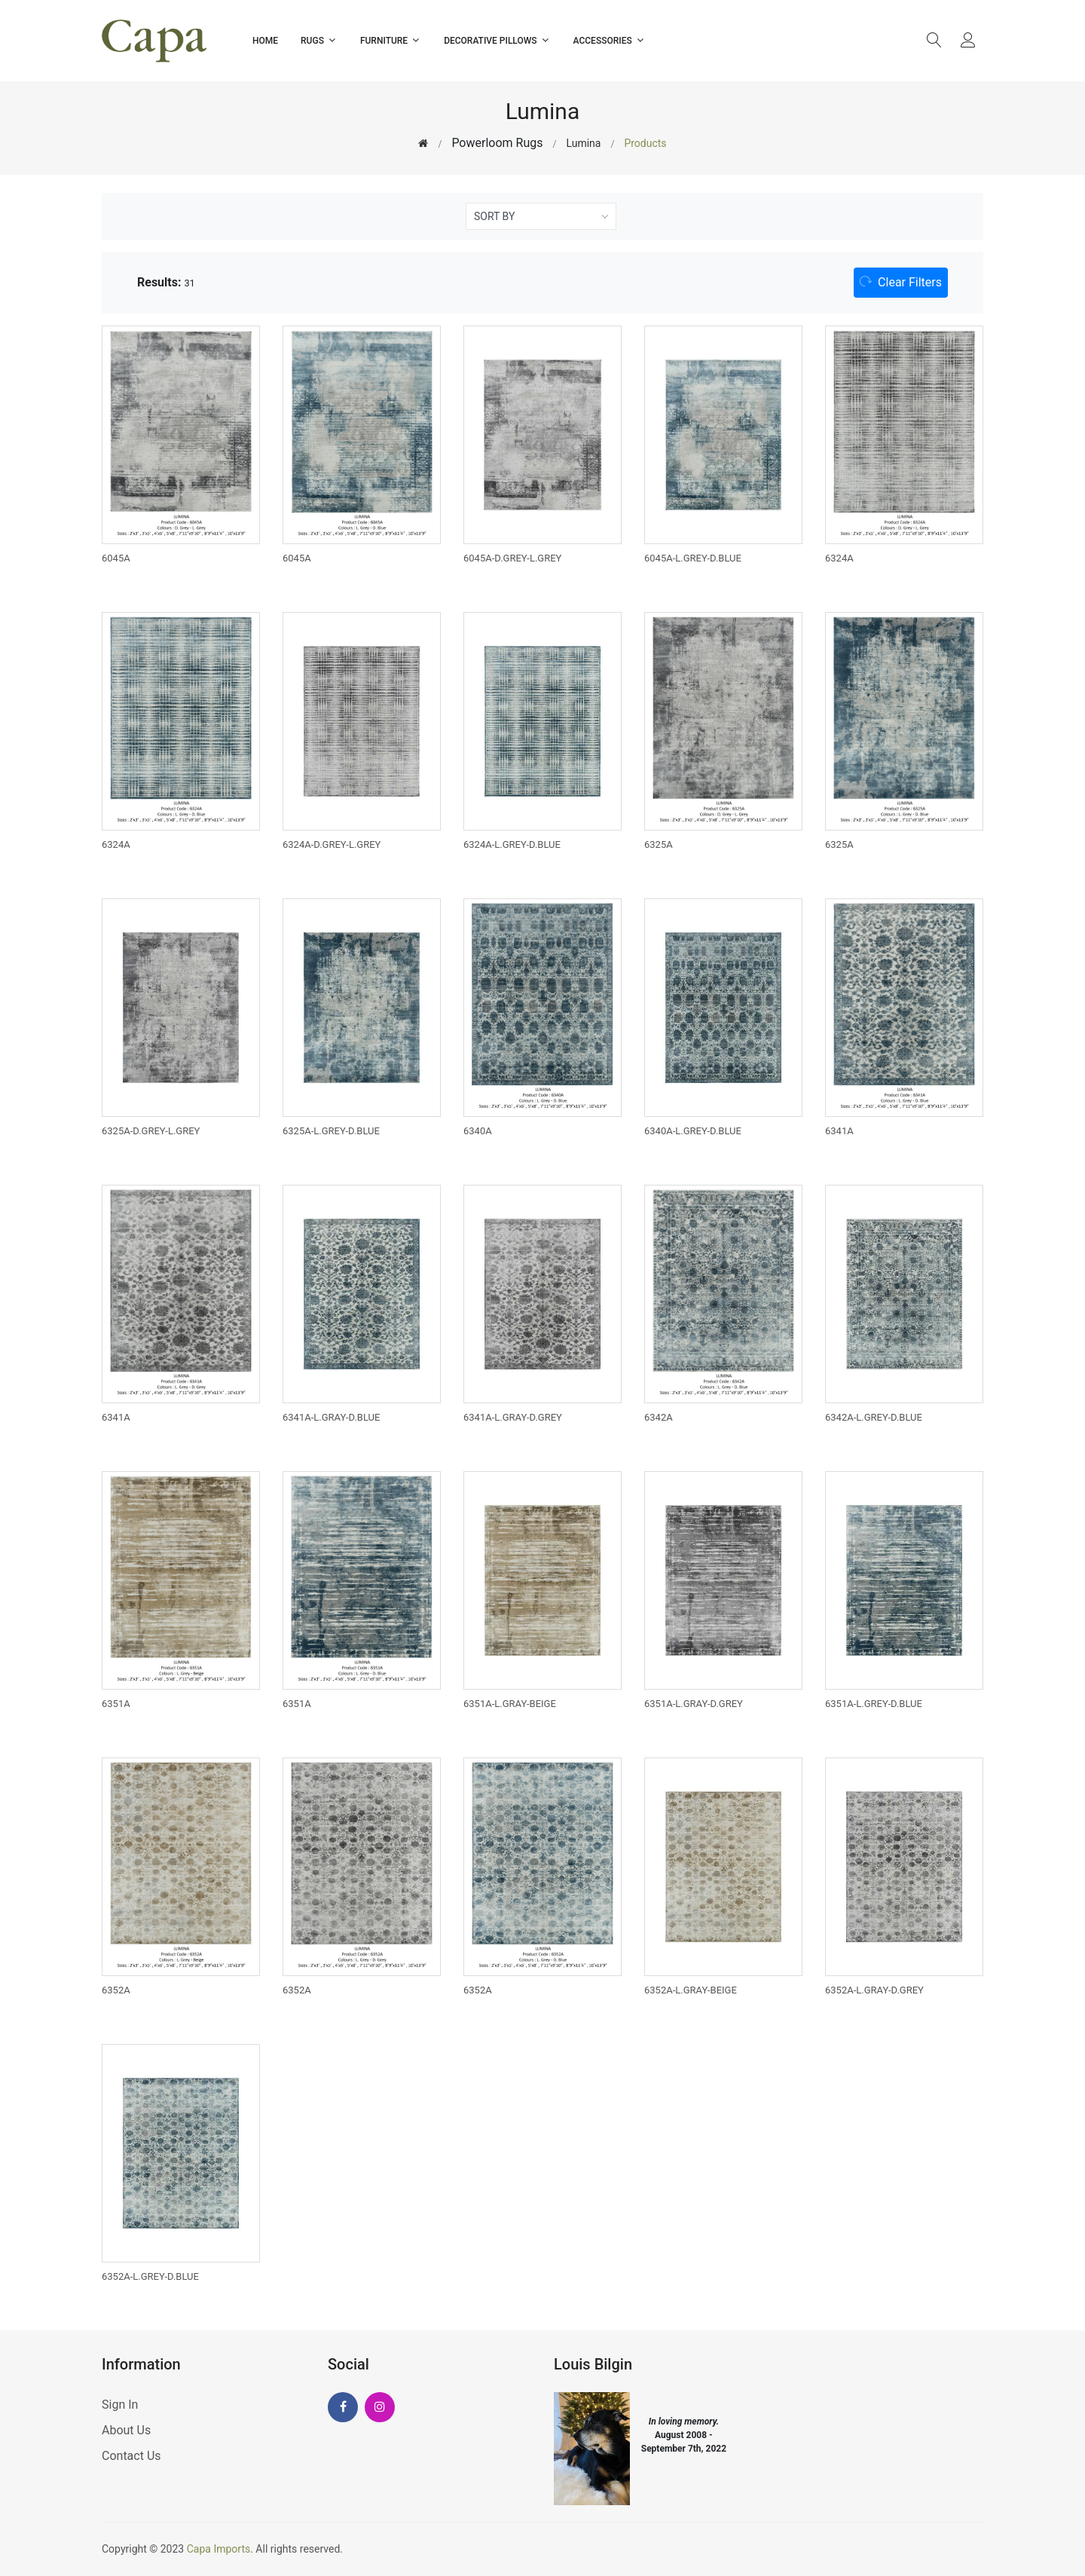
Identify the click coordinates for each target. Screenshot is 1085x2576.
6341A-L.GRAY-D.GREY (512, 1417)
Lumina (583, 143)
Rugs (319, 40)
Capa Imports (219, 2549)
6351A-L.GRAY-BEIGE (509, 1703)
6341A (839, 1131)
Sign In (120, 2404)
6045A (116, 558)
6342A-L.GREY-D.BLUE (873, 1417)
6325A (658, 844)
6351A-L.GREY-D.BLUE (873, 1703)
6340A (477, 1131)
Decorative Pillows (497, 40)
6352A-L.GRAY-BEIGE (690, 1990)
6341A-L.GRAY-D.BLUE (331, 1417)
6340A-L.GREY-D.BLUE (692, 1131)
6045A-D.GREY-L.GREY (512, 558)
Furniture (390, 40)
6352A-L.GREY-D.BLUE (150, 2276)
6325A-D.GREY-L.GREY (151, 1131)
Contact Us (131, 2456)
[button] (901, 283)
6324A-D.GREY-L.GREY (332, 844)
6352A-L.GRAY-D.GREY (874, 1990)
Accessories (609, 40)
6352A (116, 1990)
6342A (658, 1417)
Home (265, 40)
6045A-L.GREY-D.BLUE (692, 558)
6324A (839, 558)
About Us (126, 2430)
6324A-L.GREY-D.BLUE (512, 844)
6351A (116, 1703)
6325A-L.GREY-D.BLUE (331, 1131)
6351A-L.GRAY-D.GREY (693, 1703)
